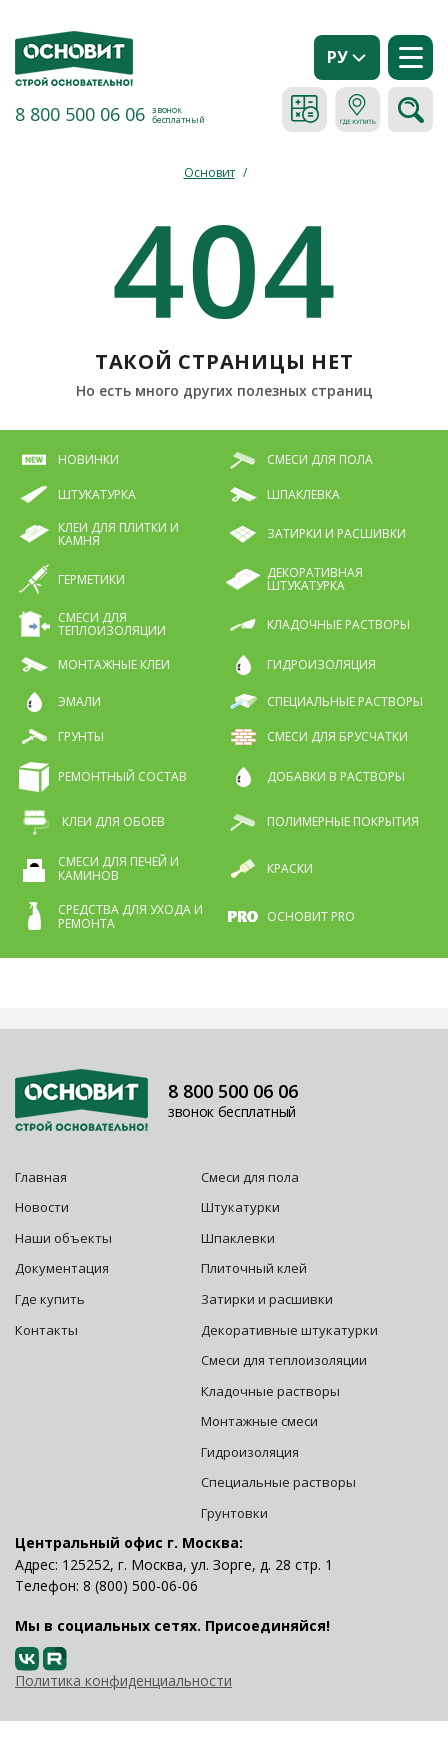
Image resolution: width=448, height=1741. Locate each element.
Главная (41, 1177)
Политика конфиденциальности (123, 1680)
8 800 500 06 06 (80, 114)
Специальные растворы (278, 1482)
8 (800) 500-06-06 (140, 1585)
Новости (42, 1207)
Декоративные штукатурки (289, 1330)
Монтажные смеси (259, 1421)
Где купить (50, 1299)
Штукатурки (240, 1207)
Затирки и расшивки (267, 1299)
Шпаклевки (238, 1238)
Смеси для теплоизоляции (284, 1360)
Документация (62, 1268)
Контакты (46, 1330)
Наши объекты (63, 1238)
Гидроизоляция (251, 1452)
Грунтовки (234, 1513)
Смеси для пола (250, 1177)
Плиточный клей (255, 1268)
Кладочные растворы (270, 1391)
